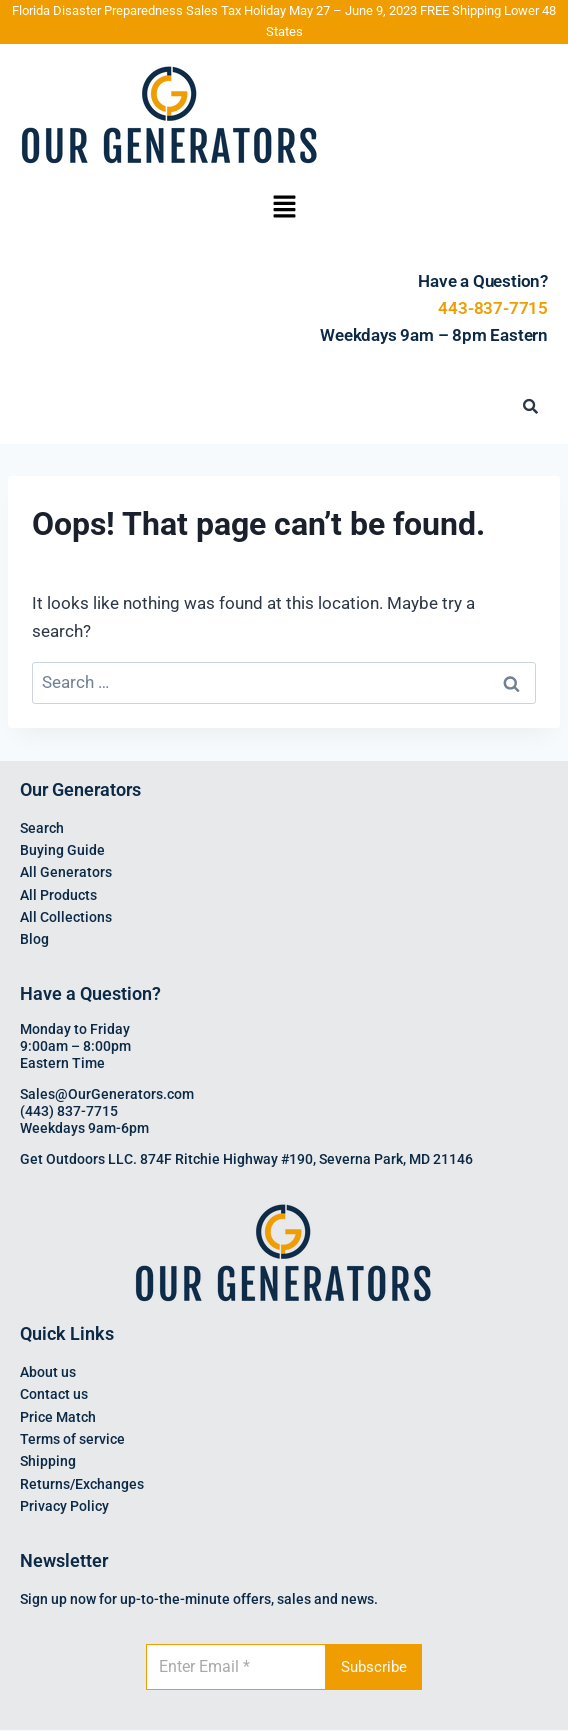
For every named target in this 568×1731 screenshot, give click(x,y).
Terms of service (72, 1439)
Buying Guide (62, 850)
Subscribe (374, 1667)
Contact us (54, 1394)
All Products (58, 895)
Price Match (58, 1417)
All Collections (66, 917)
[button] (284, 209)
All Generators (66, 872)
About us (48, 1372)
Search (42, 828)
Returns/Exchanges (82, 1484)
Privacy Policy (64, 1506)
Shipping (48, 1461)
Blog (34, 939)
